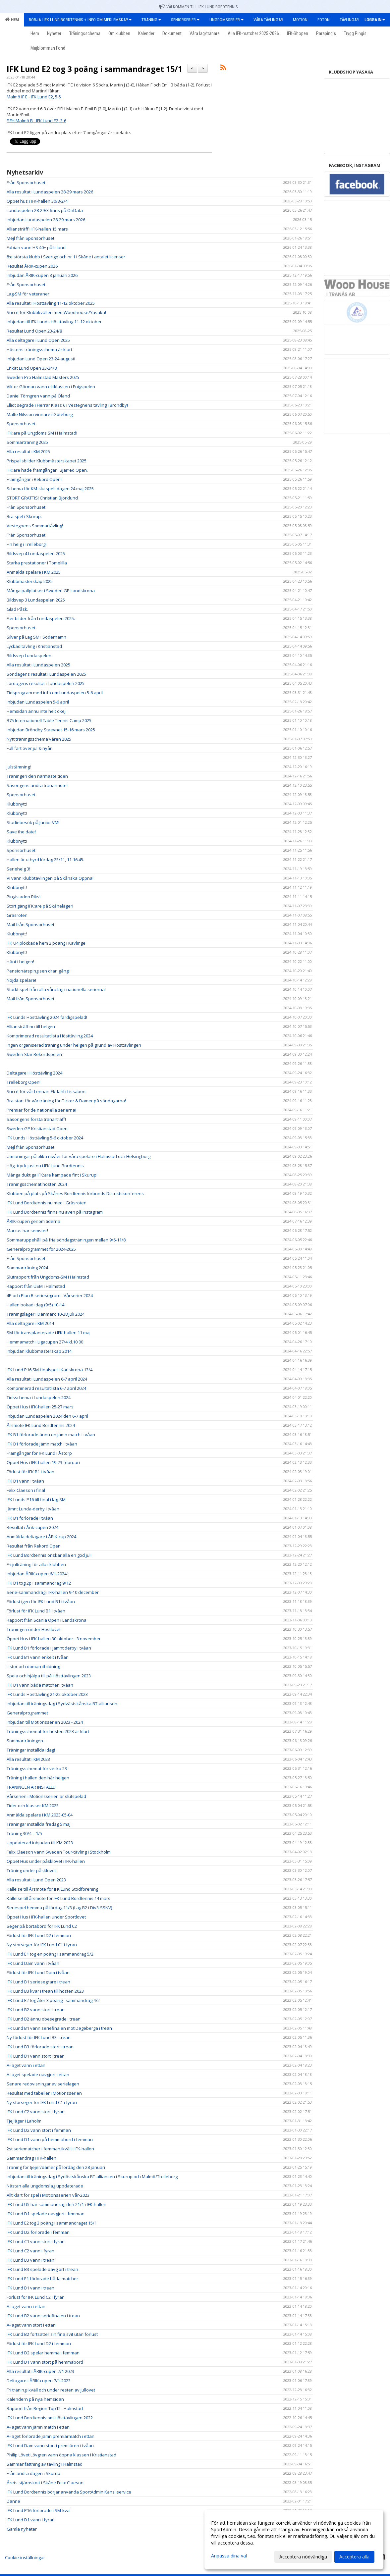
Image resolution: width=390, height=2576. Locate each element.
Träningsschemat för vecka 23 (37, 1768)
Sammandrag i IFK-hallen (31, 2158)
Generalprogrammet (27, 1713)
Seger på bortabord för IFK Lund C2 (42, 1926)
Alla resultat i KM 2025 (28, 451)
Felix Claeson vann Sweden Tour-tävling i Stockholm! (59, 1852)
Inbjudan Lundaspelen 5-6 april (38, 702)
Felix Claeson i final (26, 1490)
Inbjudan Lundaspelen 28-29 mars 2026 (46, 220)
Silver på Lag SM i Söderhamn (36, 637)
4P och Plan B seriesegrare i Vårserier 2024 (50, 1295)
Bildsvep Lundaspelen (29, 655)
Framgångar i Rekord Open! (34, 479)
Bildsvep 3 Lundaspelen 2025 (36, 600)
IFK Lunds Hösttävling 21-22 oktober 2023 (47, 1694)
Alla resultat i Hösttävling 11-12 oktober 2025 (51, 303)
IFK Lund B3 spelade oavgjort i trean (42, 2269)
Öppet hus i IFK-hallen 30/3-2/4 (37, 201)
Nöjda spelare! (21, 980)
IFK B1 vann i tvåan (25, 1481)
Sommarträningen (25, 1741)
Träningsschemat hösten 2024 (37, 1184)
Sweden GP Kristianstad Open (37, 1128)
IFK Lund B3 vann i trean (30, 2260)
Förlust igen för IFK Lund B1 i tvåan (41, 1601)
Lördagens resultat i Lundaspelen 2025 (45, 683)
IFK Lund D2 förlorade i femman (38, 2232)
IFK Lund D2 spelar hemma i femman (43, 2353)
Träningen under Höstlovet (34, 1629)
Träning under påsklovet (31, 1870)
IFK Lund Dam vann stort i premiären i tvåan (50, 2445)
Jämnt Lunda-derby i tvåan (33, 1509)
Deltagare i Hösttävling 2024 (34, 1073)
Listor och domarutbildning (33, 1666)
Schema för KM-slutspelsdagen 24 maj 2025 (50, 489)
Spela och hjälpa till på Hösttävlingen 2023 (49, 1676)
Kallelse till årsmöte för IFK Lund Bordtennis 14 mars (58, 1898)
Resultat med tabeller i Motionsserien (44, 2093)
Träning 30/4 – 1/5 (24, 1833)
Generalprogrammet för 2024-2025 (41, 1249)
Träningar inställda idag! (31, 1750)
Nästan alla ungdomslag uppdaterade (45, 2186)
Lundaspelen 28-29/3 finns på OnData (45, 210)
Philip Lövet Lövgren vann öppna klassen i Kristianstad (61, 2455)
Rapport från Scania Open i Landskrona (46, 1620)
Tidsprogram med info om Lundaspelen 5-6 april (55, 693)
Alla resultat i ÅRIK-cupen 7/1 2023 (40, 2371)
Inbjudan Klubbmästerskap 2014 (39, 1351)
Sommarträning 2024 (27, 1268)
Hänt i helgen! (20, 962)
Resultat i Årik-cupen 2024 (32, 1527)
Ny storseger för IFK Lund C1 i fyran (42, 1945)
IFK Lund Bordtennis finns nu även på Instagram (55, 1212)
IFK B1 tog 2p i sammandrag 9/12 (39, 1583)
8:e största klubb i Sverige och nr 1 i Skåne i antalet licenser (66, 257)
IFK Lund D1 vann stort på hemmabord (45, 2362)
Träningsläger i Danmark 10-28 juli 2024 (45, 1314)
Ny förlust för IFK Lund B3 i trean (39, 2037)
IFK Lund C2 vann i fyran (30, 2251)
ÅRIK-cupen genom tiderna (33, 1221)
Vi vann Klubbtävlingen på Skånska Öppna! (50, 878)
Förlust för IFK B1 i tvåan (30, 1472)
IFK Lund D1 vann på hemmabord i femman (50, 2139)
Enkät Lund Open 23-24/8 (32, 368)
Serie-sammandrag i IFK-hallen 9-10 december (53, 1592)
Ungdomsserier (226, 19)
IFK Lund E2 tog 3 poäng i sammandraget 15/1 (94, 69)
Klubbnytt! (17, 804)
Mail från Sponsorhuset (30, 924)
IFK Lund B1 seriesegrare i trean (38, 1982)
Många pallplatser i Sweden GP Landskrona (51, 591)
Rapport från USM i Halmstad (36, 1286)
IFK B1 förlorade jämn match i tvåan (42, 1444)
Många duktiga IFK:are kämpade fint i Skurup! (52, 1175)
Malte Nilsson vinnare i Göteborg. (40, 414)
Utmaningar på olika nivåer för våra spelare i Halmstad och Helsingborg (78, 1156)
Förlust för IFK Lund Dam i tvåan (38, 1972)
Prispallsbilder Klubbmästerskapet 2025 (46, 461)
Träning (151, 19)
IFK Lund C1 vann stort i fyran (36, 2241)
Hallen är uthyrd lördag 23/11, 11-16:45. (45, 860)
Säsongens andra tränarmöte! (37, 785)
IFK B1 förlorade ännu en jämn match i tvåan (51, 1435)
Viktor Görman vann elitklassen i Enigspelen (51, 387)
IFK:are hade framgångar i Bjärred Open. (47, 470)
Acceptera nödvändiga (303, 2556)
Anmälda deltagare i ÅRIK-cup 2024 (41, 1537)
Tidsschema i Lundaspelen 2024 (39, 1397)
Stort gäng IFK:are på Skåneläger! (40, 906)
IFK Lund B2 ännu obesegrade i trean (44, 2019)
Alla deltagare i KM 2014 (30, 1323)
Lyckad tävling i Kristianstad (34, 646)
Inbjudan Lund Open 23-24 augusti (41, 359)
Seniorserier (185, 19)
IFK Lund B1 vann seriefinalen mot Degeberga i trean (59, 2028)
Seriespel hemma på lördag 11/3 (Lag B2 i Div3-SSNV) (59, 1908)
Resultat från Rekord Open (34, 1546)
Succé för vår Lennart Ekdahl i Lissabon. (46, 1091)
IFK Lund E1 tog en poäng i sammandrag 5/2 (50, 1954)
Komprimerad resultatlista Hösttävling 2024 (50, 1036)
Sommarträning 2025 (27, 442)
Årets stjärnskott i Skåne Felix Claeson (45, 2483)
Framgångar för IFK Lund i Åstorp (39, 1453)
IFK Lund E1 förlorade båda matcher (42, 2279)
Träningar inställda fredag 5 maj (39, 1824)
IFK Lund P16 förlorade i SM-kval (39, 2510)
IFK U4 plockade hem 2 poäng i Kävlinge (46, 943)
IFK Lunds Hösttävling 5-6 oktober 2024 (45, 1138)
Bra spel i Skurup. (24, 516)
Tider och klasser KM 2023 (33, 1806)
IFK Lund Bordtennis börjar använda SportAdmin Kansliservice (69, 2492)
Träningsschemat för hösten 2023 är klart (48, 1731)
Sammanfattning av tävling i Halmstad (45, 2464)
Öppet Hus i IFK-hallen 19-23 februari (43, 1462)
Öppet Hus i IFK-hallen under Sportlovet (46, 1917)
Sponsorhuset (21, 424)
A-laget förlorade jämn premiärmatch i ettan (50, 2436)
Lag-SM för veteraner (28, 294)
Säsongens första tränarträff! (36, 1119)
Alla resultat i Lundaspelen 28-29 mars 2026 (50, 192)
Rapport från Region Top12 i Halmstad (45, 2408)
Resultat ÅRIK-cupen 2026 (32, 266)
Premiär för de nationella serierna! (41, 1110)
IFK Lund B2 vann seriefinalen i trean (43, 2316)
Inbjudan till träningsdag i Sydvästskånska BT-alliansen (62, 1704)
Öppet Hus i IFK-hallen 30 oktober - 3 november (54, 1639)
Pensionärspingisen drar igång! (38, 971)
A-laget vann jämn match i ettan (38, 2427)
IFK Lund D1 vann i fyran (31, 2520)
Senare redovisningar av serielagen (43, 2084)
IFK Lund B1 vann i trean (30, 2288)
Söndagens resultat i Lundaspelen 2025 (46, 674)
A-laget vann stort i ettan (31, 2325)
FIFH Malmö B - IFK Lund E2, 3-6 (36, 121)
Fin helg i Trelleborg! (26, 544)
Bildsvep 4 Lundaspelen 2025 (36, 553)
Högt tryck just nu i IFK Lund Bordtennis (45, 1166)
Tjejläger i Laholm (24, 2121)
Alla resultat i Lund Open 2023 (36, 1880)
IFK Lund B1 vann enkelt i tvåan (38, 1657)
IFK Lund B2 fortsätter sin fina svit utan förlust (52, 2334)
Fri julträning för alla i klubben (36, 1564)
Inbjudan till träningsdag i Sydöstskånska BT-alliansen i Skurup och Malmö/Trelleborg (92, 2177)
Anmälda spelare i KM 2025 (34, 572)
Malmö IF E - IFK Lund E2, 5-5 (34, 97)
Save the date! (21, 832)
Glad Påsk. (17, 609)
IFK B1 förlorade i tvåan (30, 1518)
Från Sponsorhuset (26, 182)
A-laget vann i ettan (26, 2065)
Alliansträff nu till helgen (31, 1026)
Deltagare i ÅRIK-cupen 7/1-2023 (39, 2381)
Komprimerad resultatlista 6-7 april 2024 (46, 1388)
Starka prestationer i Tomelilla (37, 563)
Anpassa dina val (229, 2556)
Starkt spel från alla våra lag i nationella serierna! (56, 989)
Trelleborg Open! (23, 1082)
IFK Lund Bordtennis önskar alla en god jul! (49, 1555)
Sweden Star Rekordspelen (34, 1054)
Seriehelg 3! (18, 869)
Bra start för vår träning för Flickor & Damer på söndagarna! (66, 1101)
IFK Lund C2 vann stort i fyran (36, 2112)
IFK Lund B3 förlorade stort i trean (40, 2047)
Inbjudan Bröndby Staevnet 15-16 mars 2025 (51, 730)
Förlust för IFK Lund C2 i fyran (36, 2297)
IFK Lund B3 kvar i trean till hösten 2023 (45, 1991)
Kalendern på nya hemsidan (35, 2399)
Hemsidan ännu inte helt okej (36, 711)
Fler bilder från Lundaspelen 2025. (41, 618)
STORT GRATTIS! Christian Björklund (42, 498)
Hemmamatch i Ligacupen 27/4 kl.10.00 (45, 1342)
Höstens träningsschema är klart (39, 349)
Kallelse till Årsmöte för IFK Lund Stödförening (52, 1889)
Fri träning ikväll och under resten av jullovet (51, 2390)
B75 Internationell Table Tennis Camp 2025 (49, 720)
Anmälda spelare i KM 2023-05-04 (40, 1815)
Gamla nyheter (22, 2529)
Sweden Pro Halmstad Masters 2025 (43, 377)
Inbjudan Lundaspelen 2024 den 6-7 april (47, 1416)
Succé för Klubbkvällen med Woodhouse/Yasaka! (56, 312)
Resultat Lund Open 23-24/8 (34, 331)
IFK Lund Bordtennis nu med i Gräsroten (46, 1203)
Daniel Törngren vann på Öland (38, 396)
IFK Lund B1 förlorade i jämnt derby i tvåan (49, 1648)
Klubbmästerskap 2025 (30, 581)
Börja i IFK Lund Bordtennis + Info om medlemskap (80, 19)
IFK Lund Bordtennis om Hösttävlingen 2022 (50, 2418)
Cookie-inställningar (25, 2557)
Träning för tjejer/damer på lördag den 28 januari (56, 2167)
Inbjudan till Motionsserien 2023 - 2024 (45, 1722)
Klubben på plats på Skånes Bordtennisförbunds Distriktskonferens (75, 1193)
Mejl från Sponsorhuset (30, 238)
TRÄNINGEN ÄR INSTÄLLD (31, 1787)
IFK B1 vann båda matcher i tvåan (40, 1685)
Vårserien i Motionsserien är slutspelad (46, 1796)
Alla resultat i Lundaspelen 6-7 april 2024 (47, 1379)
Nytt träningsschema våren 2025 (39, 739)
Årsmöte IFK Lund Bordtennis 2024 (41, 1425)
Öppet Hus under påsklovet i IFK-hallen (46, 1861)
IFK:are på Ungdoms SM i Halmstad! (42, 433)
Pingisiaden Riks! (23, 897)
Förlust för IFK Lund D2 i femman (39, 1935)
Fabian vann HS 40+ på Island (36, 247)
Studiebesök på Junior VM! (33, 822)
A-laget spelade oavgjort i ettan (38, 2074)
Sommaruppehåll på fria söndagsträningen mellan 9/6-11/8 (66, 1240)
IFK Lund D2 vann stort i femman (39, 2130)
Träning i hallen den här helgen (38, 1778)
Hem (12, 19)
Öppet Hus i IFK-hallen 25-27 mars (40, 1407)
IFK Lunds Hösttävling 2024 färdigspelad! (47, 1017)
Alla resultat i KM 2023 (28, 1759)
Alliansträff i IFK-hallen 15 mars (37, 229)
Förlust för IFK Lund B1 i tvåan (36, 1611)
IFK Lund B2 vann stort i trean (36, 2010)
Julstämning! (19, 767)
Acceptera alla (354, 2556)
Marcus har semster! (27, 1231)
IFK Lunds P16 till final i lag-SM (36, 1499)
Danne (13, 2501)
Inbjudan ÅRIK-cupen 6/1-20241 (38, 1574)
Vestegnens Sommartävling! (35, 526)
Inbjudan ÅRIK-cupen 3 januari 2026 (42, 275)
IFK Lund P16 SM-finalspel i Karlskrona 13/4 (49, 1370)
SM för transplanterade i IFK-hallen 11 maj (48, 1333)
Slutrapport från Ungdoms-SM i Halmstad (48, 1277)
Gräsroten (17, 915)
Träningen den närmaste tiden (37, 776)
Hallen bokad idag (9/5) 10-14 (35, 1305)
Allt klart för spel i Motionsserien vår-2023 (48, 2195)
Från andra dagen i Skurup (33, 2473)
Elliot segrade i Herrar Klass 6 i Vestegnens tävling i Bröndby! (67, 405)
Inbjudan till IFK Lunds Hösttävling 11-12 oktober (54, 322)
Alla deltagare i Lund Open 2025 (38, 340)
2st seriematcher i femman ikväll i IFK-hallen (50, 2149)
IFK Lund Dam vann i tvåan (33, 1963)
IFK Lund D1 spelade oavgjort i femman (45, 2214)
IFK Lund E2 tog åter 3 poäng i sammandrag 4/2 (53, 2000)
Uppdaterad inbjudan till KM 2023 (40, 1843)
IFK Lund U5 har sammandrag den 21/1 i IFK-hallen (56, 2204)
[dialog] (293, 2539)
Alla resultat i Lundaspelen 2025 (38, 665)
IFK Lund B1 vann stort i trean (36, 2056)
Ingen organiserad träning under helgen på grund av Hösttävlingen (74, 1045)
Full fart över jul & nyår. (30, 748)
